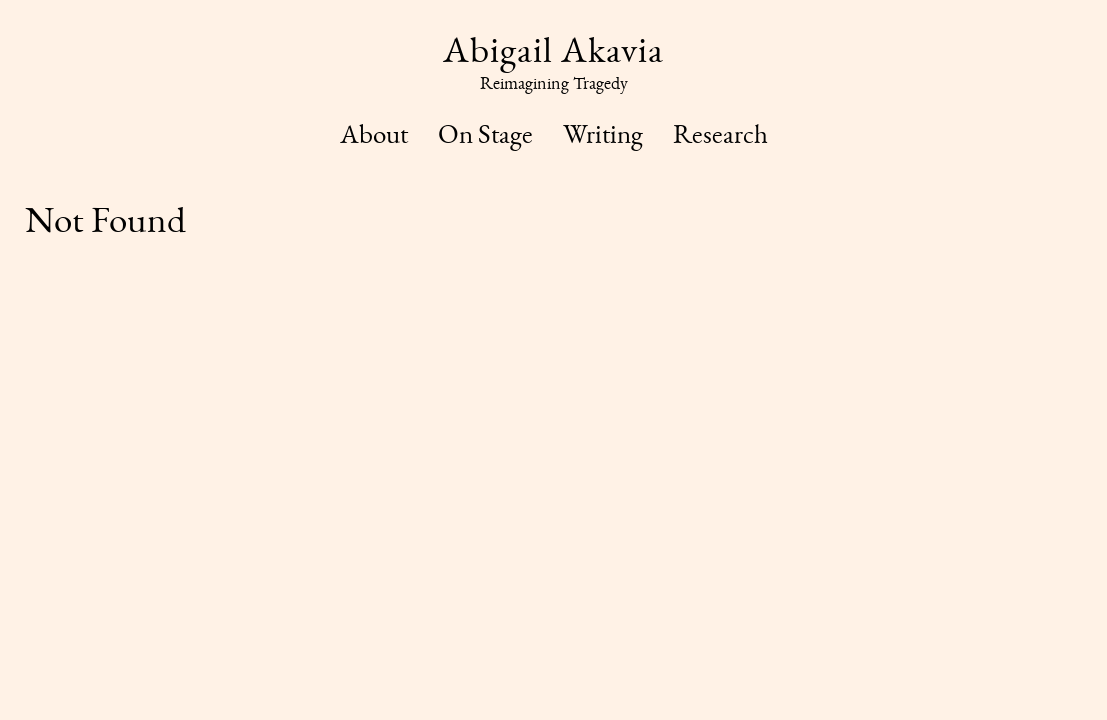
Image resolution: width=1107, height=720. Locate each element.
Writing (603, 133)
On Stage (485, 133)
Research (720, 133)
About (374, 133)
